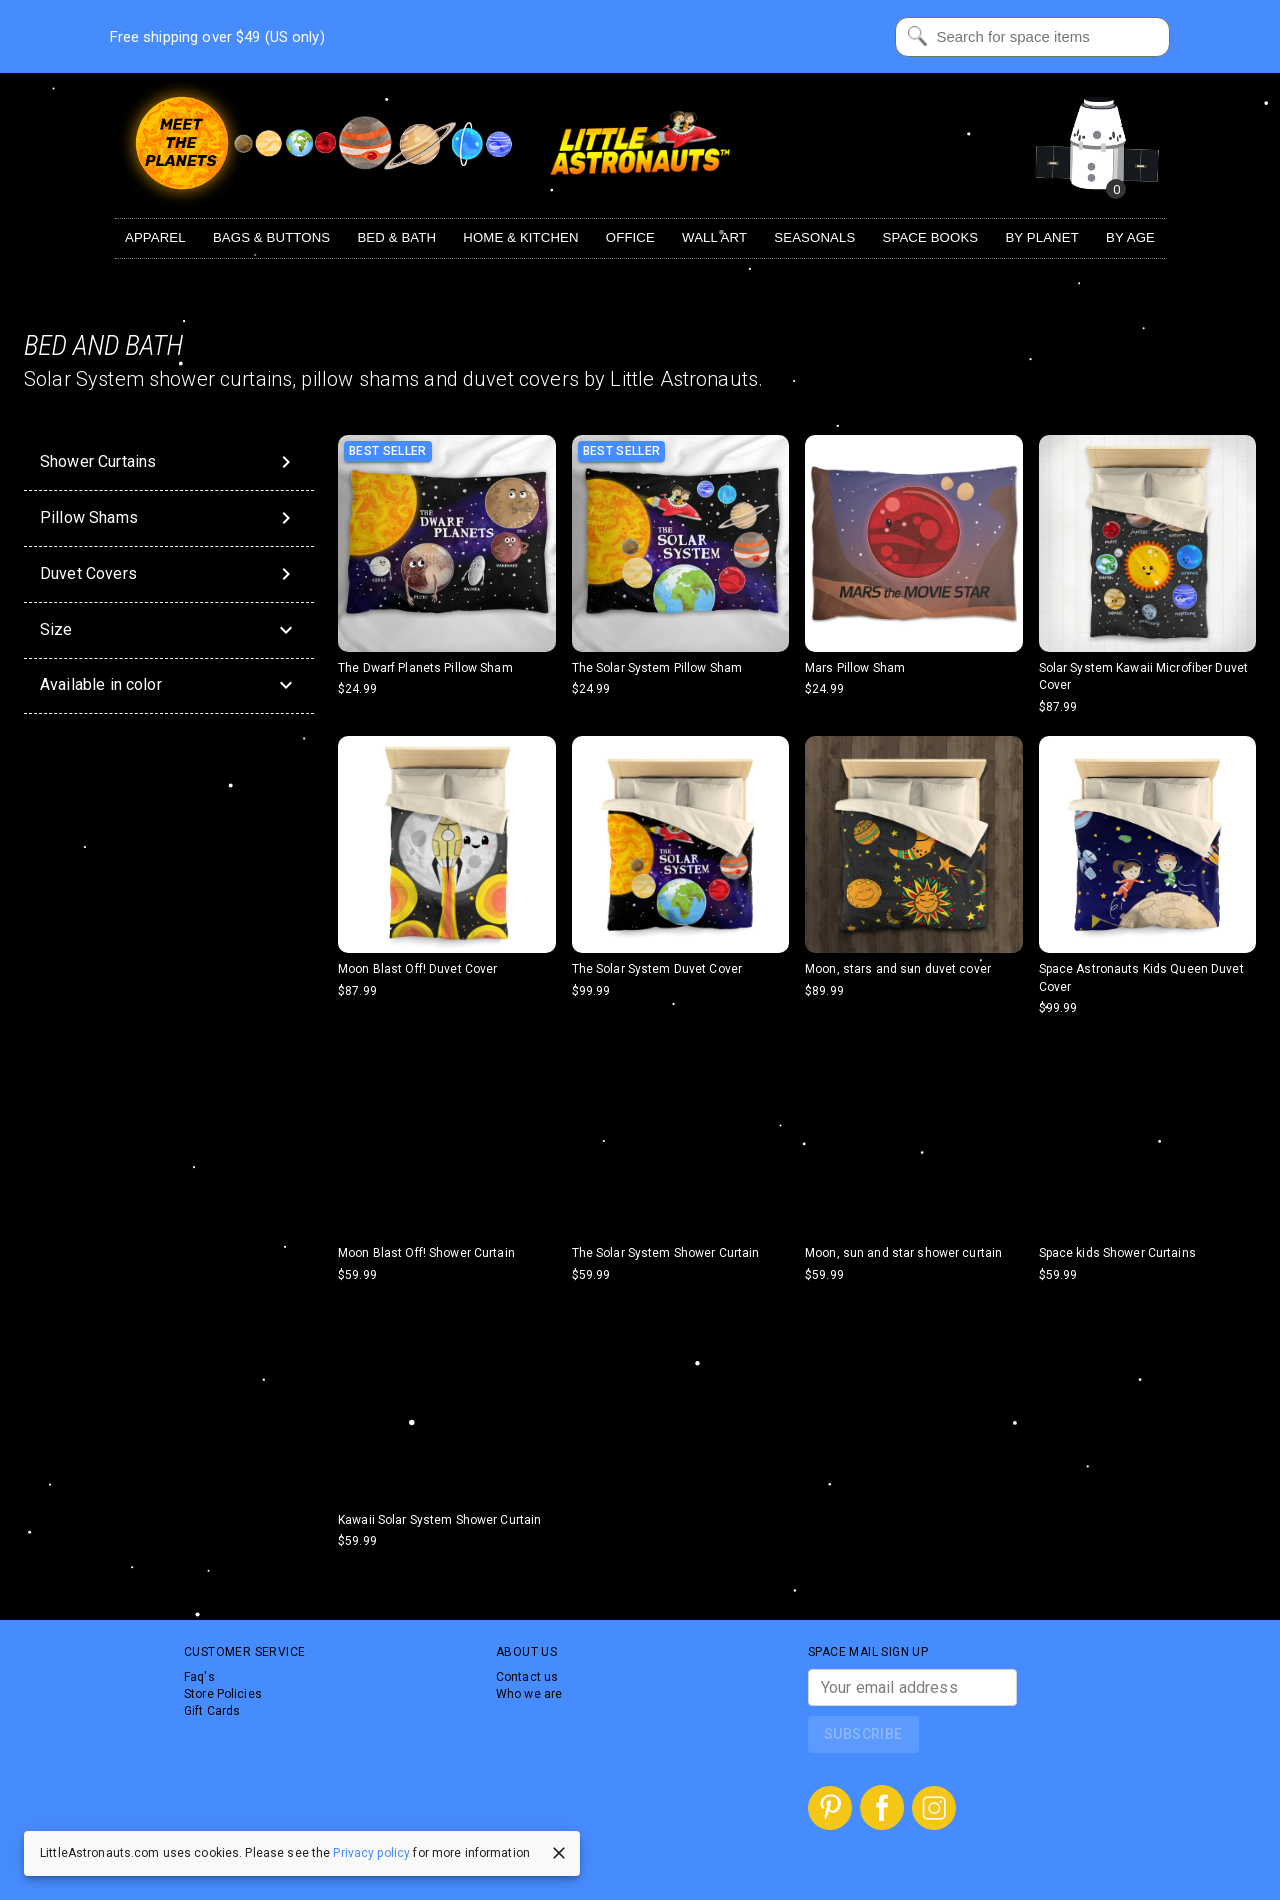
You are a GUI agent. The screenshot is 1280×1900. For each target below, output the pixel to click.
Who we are (529, 1694)
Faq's (199, 1677)
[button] (169, 631)
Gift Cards (212, 1711)
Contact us (527, 1677)
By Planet (1041, 237)
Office (630, 237)
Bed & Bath (396, 237)
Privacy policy (371, 1853)
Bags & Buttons (271, 237)
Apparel (155, 237)
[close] (559, 1853)
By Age (1130, 237)
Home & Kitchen (520, 237)
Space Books (931, 237)
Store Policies (223, 1694)
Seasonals (814, 237)
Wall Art (714, 237)
